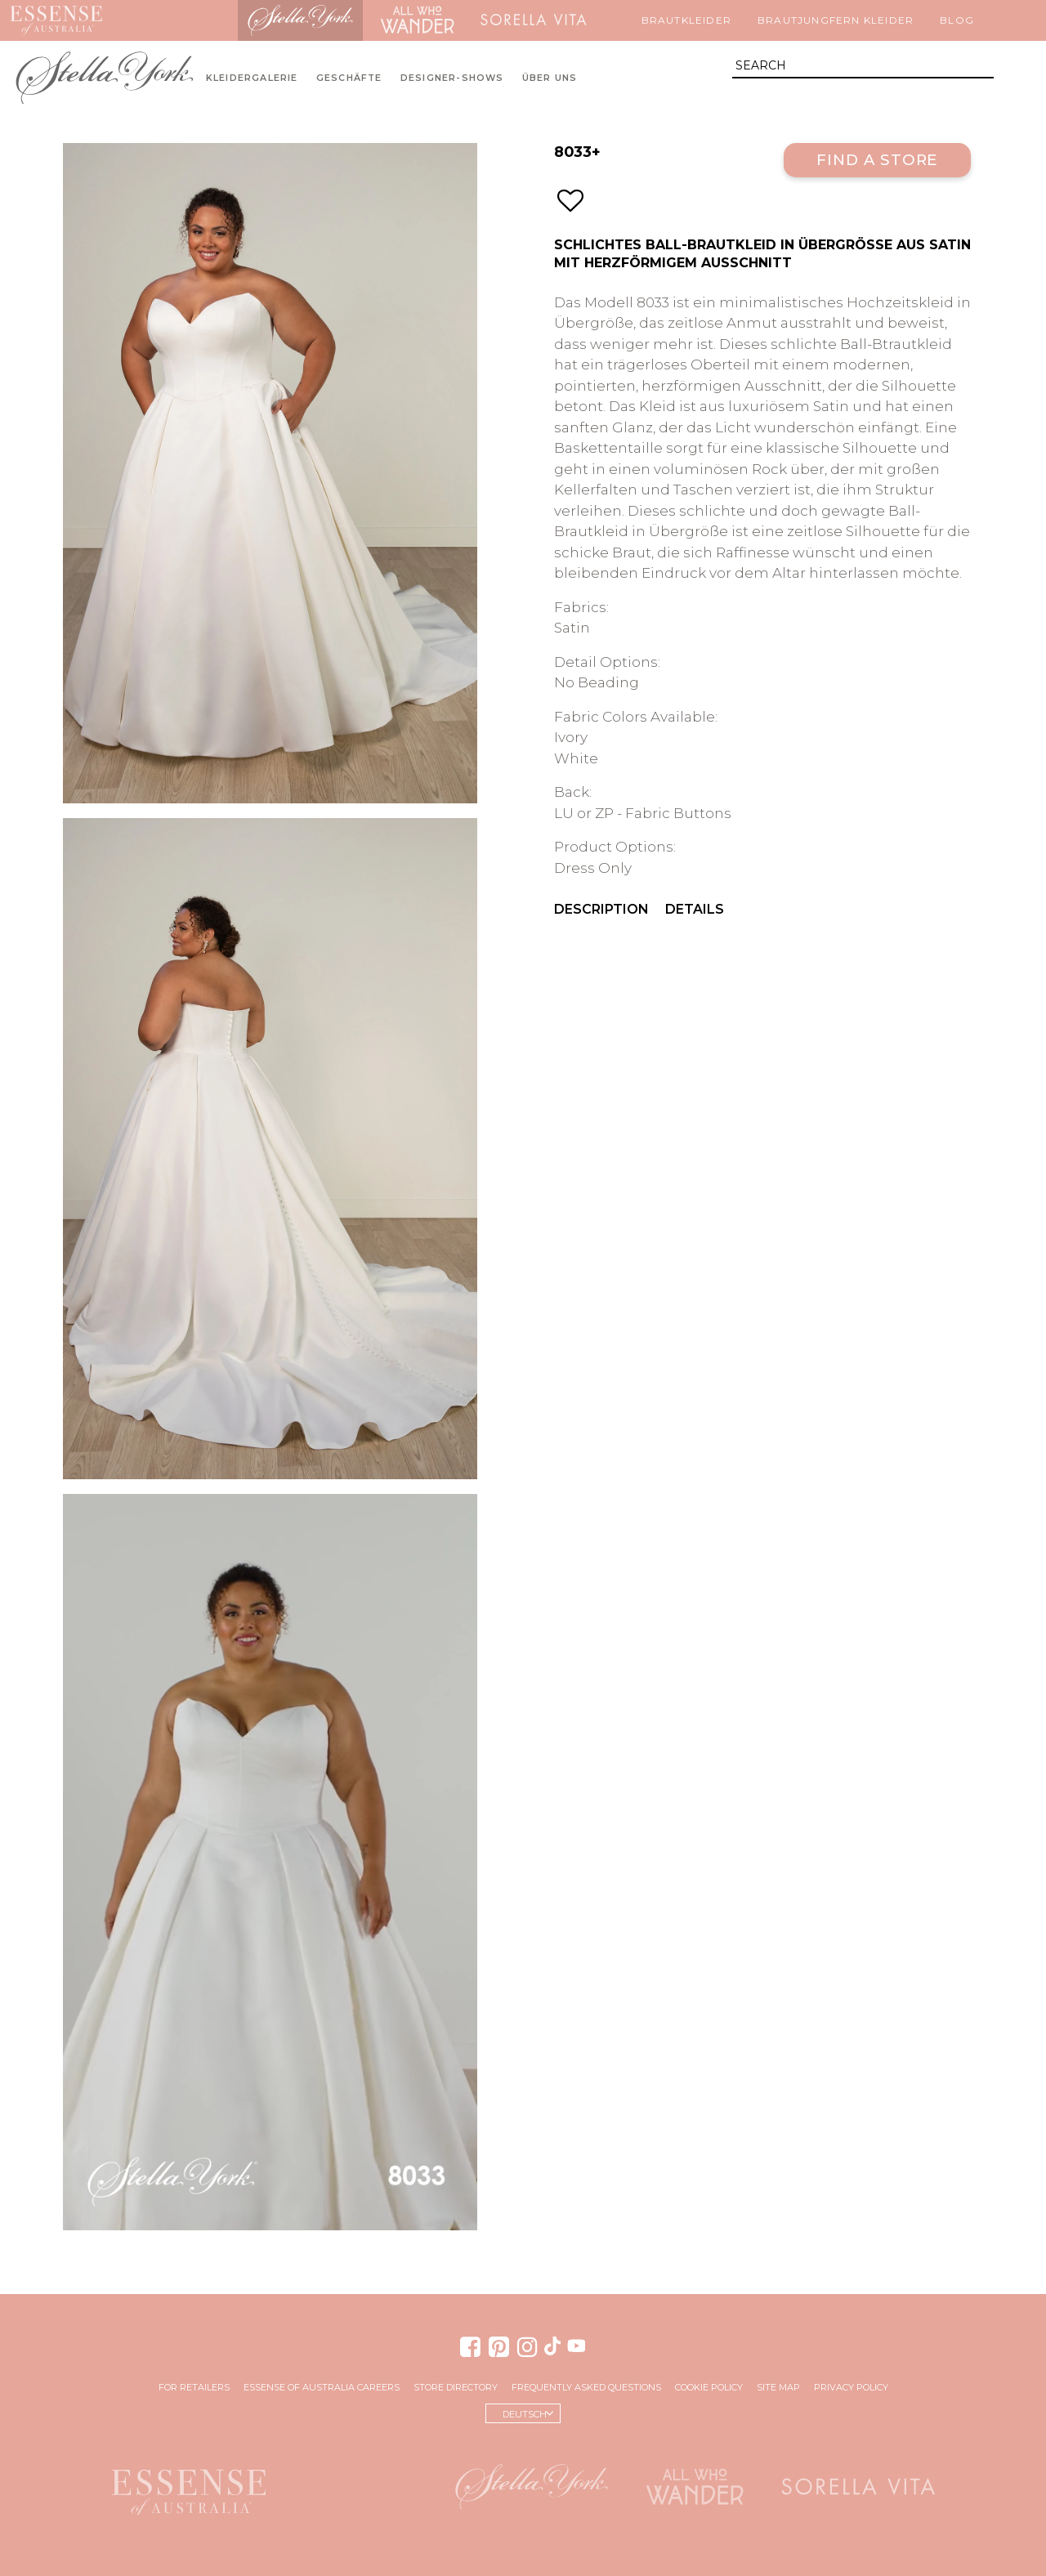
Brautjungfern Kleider (836, 20)
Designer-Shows (452, 78)
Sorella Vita (534, 20)
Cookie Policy (709, 2387)
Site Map (778, 2387)
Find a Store (877, 159)
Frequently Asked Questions (586, 2387)
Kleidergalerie (252, 78)
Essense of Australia (56, 20)
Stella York (301, 20)
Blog (957, 20)
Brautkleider (686, 20)
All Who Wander (417, 20)
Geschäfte (349, 78)
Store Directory (455, 2387)
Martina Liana (175, 20)
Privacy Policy (851, 2387)
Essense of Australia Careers (322, 2387)
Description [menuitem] (601, 909)
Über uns (550, 78)
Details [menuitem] (694, 909)
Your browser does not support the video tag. (270, 1862)
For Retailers (194, 2387)
